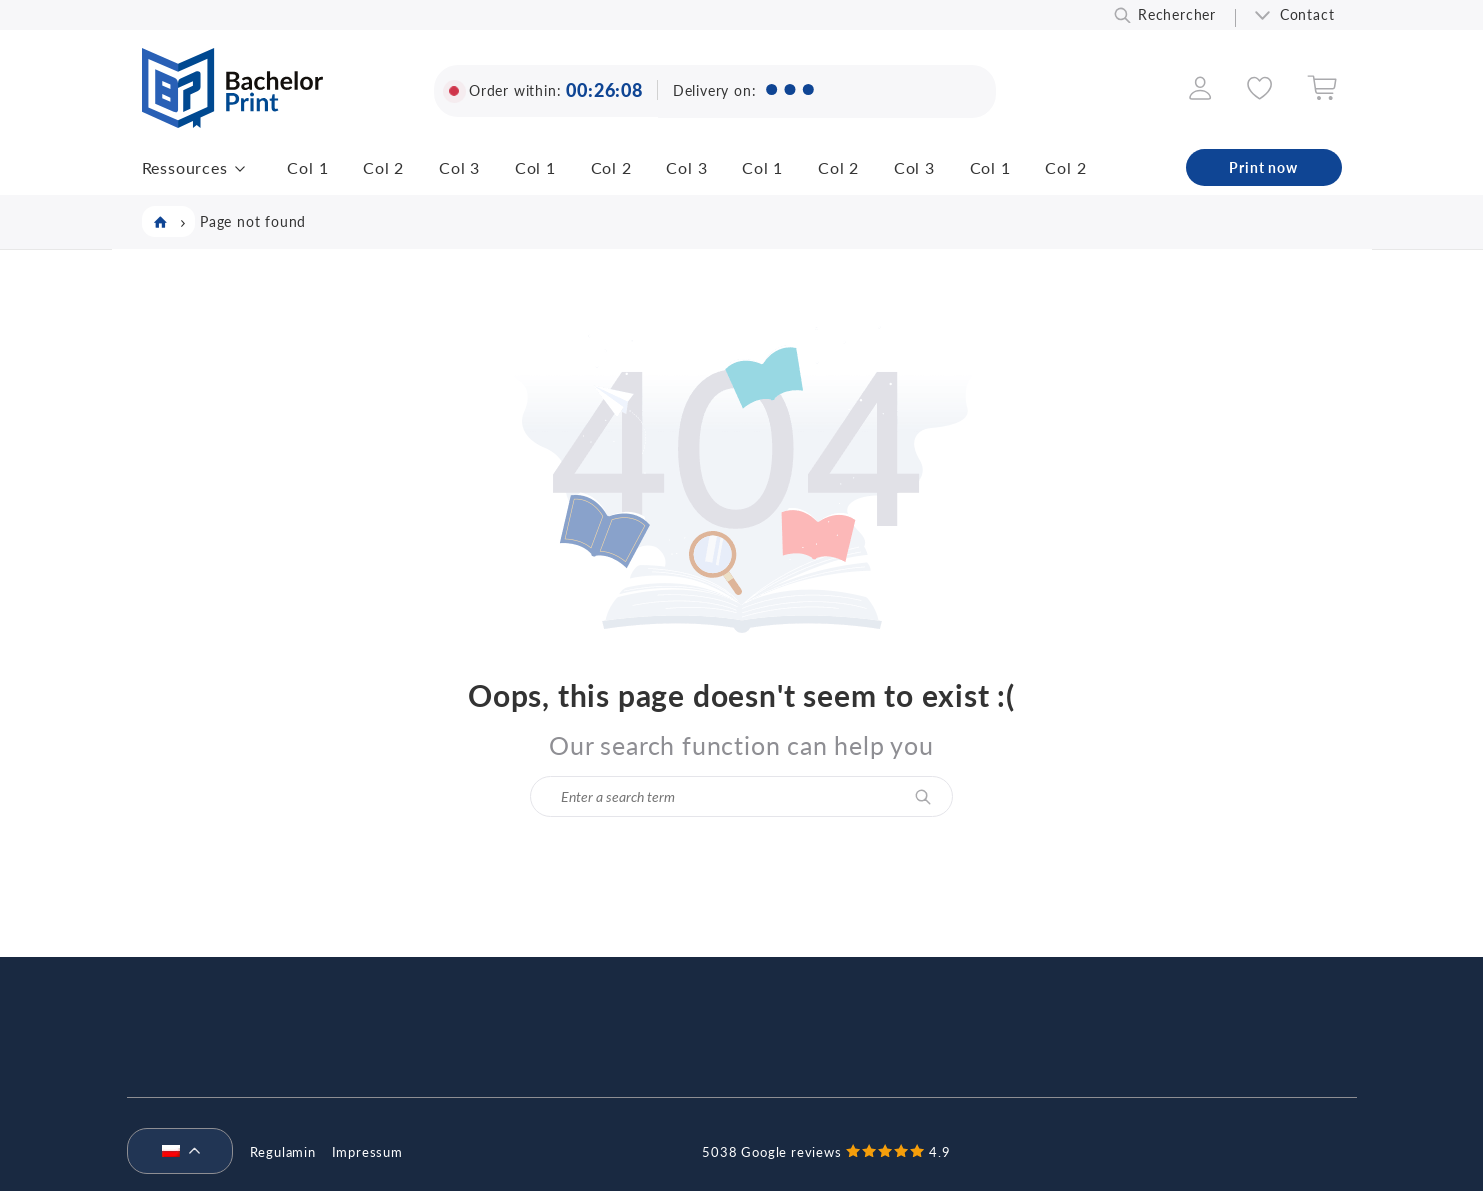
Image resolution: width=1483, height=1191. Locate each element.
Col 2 (383, 167)
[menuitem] (172, 1152)
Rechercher (1177, 14)
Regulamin (283, 1152)
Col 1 (307, 167)
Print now (1263, 167)
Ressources (185, 167)
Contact (1307, 14)
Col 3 (459, 167)
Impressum (367, 1152)
